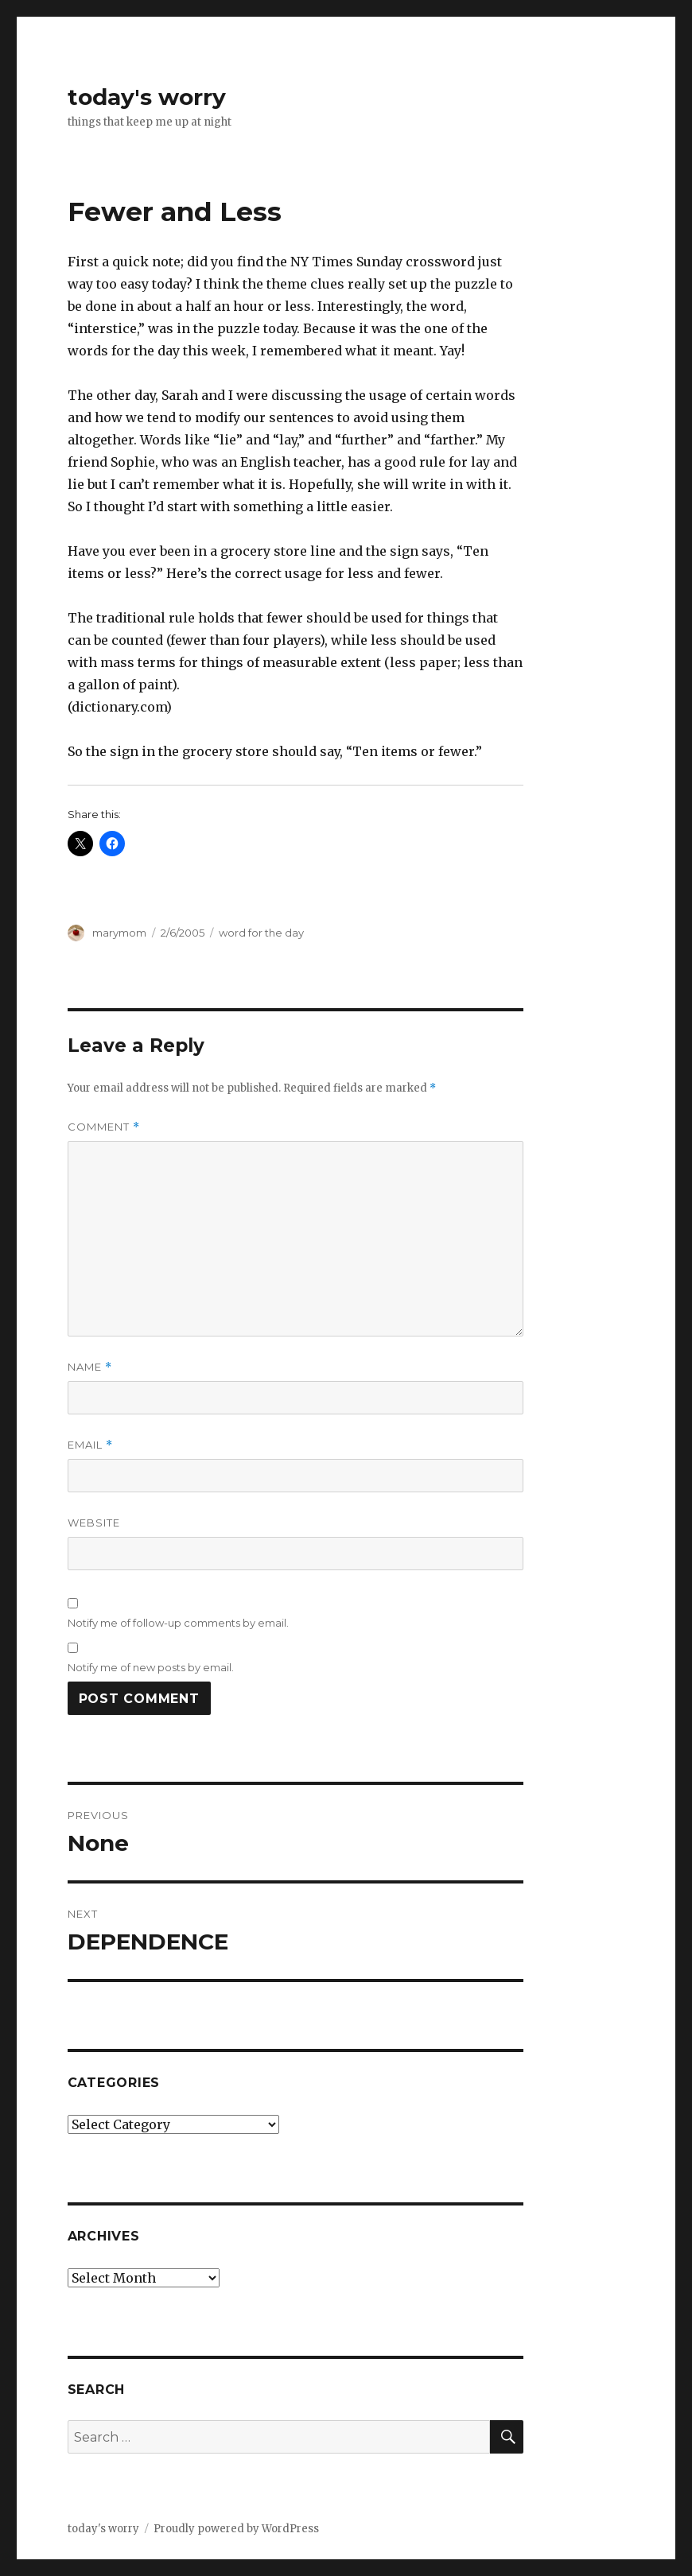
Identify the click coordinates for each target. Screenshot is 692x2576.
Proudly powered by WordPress (236, 2528)
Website (94, 1522)
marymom (119, 932)
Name (90, 1367)
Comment (104, 1127)
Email (90, 1445)
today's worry (147, 97)
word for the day (261, 932)
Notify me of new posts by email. (151, 1667)
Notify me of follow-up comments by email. (178, 1622)
